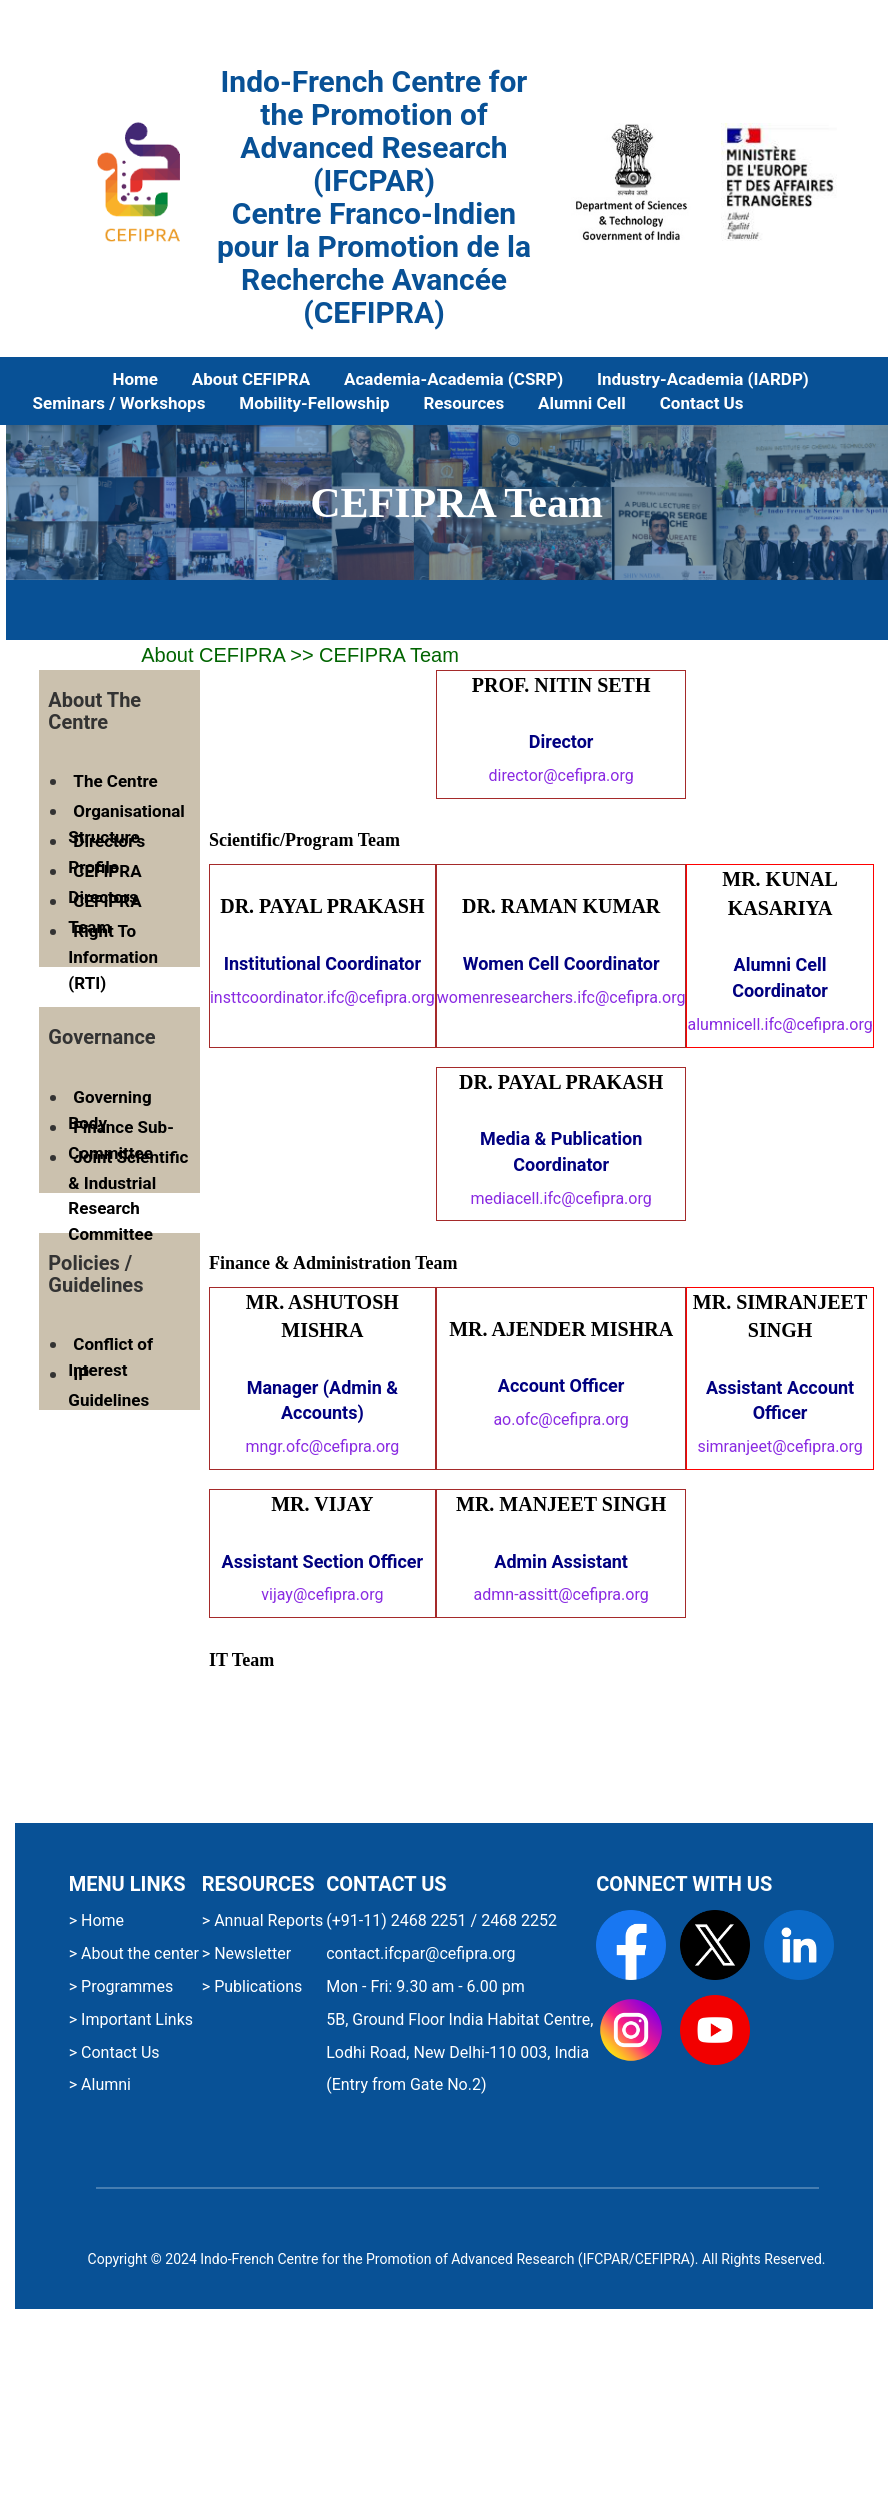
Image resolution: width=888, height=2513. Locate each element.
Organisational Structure (126, 824)
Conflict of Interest (110, 1357)
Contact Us (702, 403)
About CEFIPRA (251, 379)
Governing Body (109, 1110)
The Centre (115, 781)
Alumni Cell (582, 403)
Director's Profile (106, 854)
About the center (138, 1953)
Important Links (135, 2019)
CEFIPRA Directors (104, 884)
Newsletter (250, 1953)
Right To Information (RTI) (113, 956)
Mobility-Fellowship (314, 403)
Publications (256, 1986)
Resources (463, 403)
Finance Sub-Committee (121, 1140)
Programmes (125, 1986)
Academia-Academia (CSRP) (453, 379)
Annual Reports (266, 1920)
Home (135, 379)
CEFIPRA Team (104, 914)
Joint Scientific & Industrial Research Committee (128, 1195)
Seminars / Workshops (119, 403)
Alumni (104, 2084)
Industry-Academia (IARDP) (703, 379)
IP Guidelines (108, 1387)
